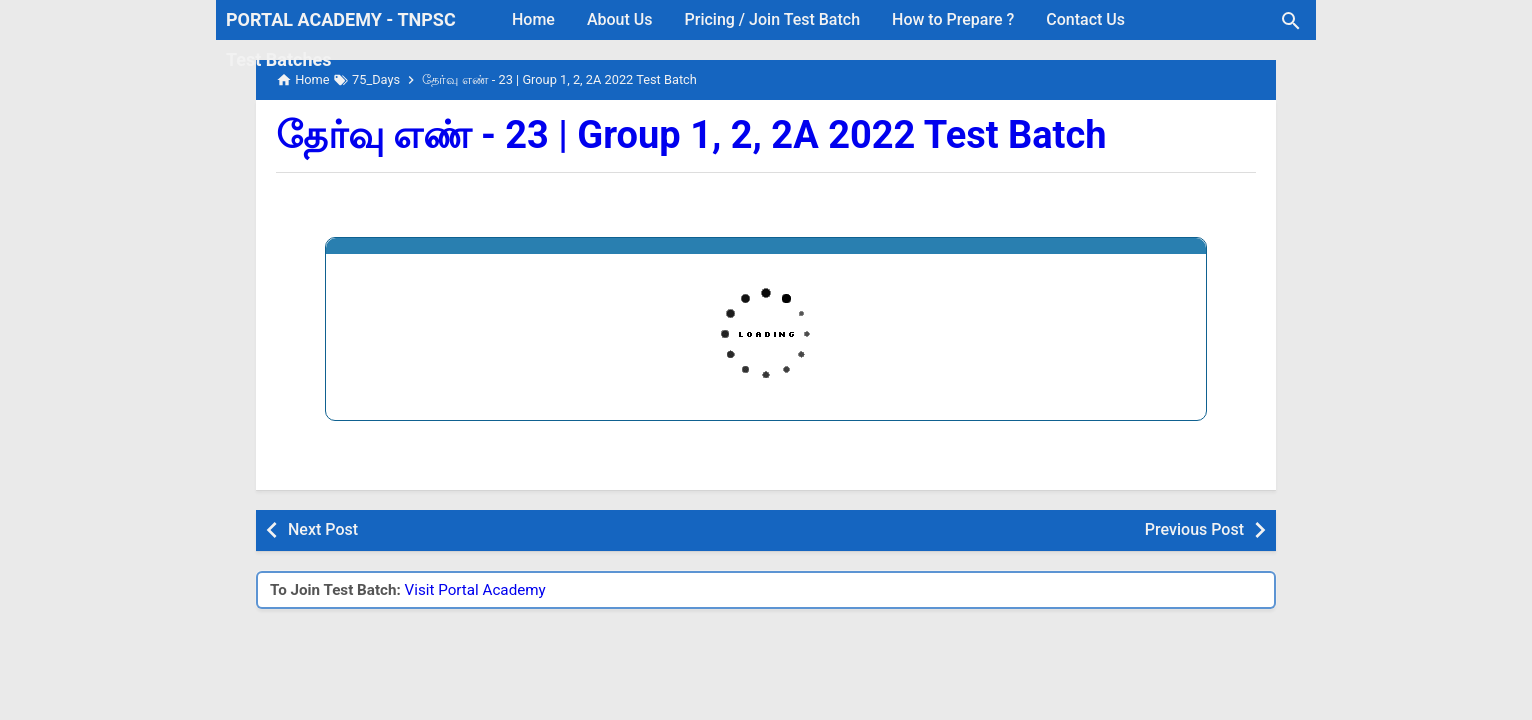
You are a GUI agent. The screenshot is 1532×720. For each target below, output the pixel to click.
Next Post (323, 529)
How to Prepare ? (953, 19)
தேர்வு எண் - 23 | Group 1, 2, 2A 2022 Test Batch (691, 135)
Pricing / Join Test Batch (773, 19)
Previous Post (1194, 529)
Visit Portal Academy (475, 590)
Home (533, 19)
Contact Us (1085, 19)
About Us (620, 19)
